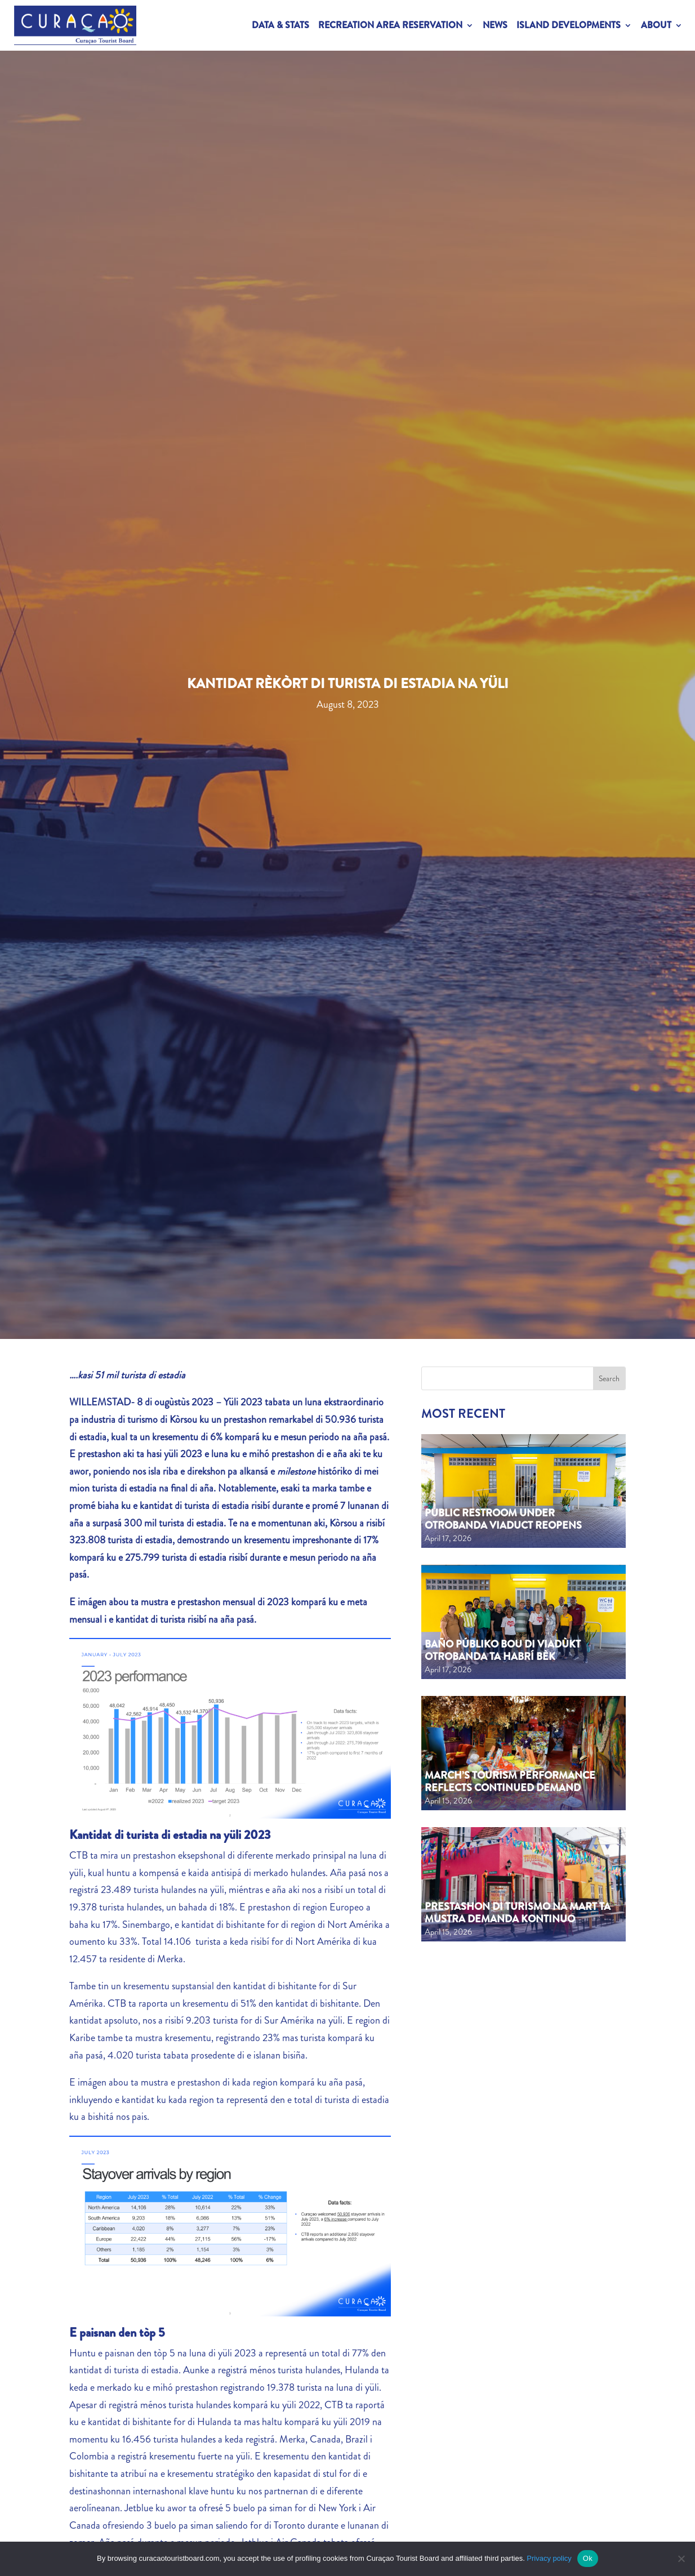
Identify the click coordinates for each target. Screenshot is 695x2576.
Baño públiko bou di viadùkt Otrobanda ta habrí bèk (503, 1650)
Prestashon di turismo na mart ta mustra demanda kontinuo (518, 1912)
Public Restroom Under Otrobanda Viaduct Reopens (503, 1519)
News (495, 25)
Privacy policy (549, 2558)
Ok (587, 2558)
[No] (681, 2558)
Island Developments (568, 25)
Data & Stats (280, 25)
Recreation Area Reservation (390, 25)
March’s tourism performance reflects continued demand (510, 1781)
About (656, 25)
